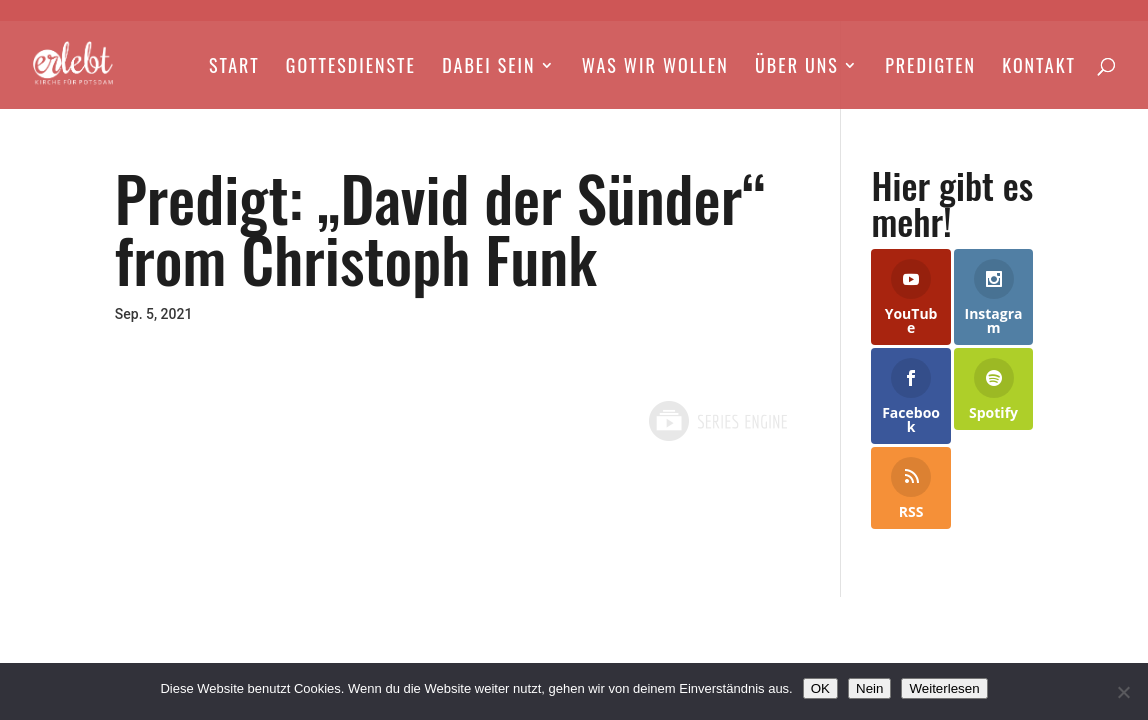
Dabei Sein (488, 68)
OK (820, 688)
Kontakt (1039, 68)
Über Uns (797, 68)
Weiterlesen (944, 688)
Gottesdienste (351, 68)
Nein (869, 688)
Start (234, 68)
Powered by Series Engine (717, 421)
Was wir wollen (655, 68)
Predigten (930, 68)
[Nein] (1123, 692)
